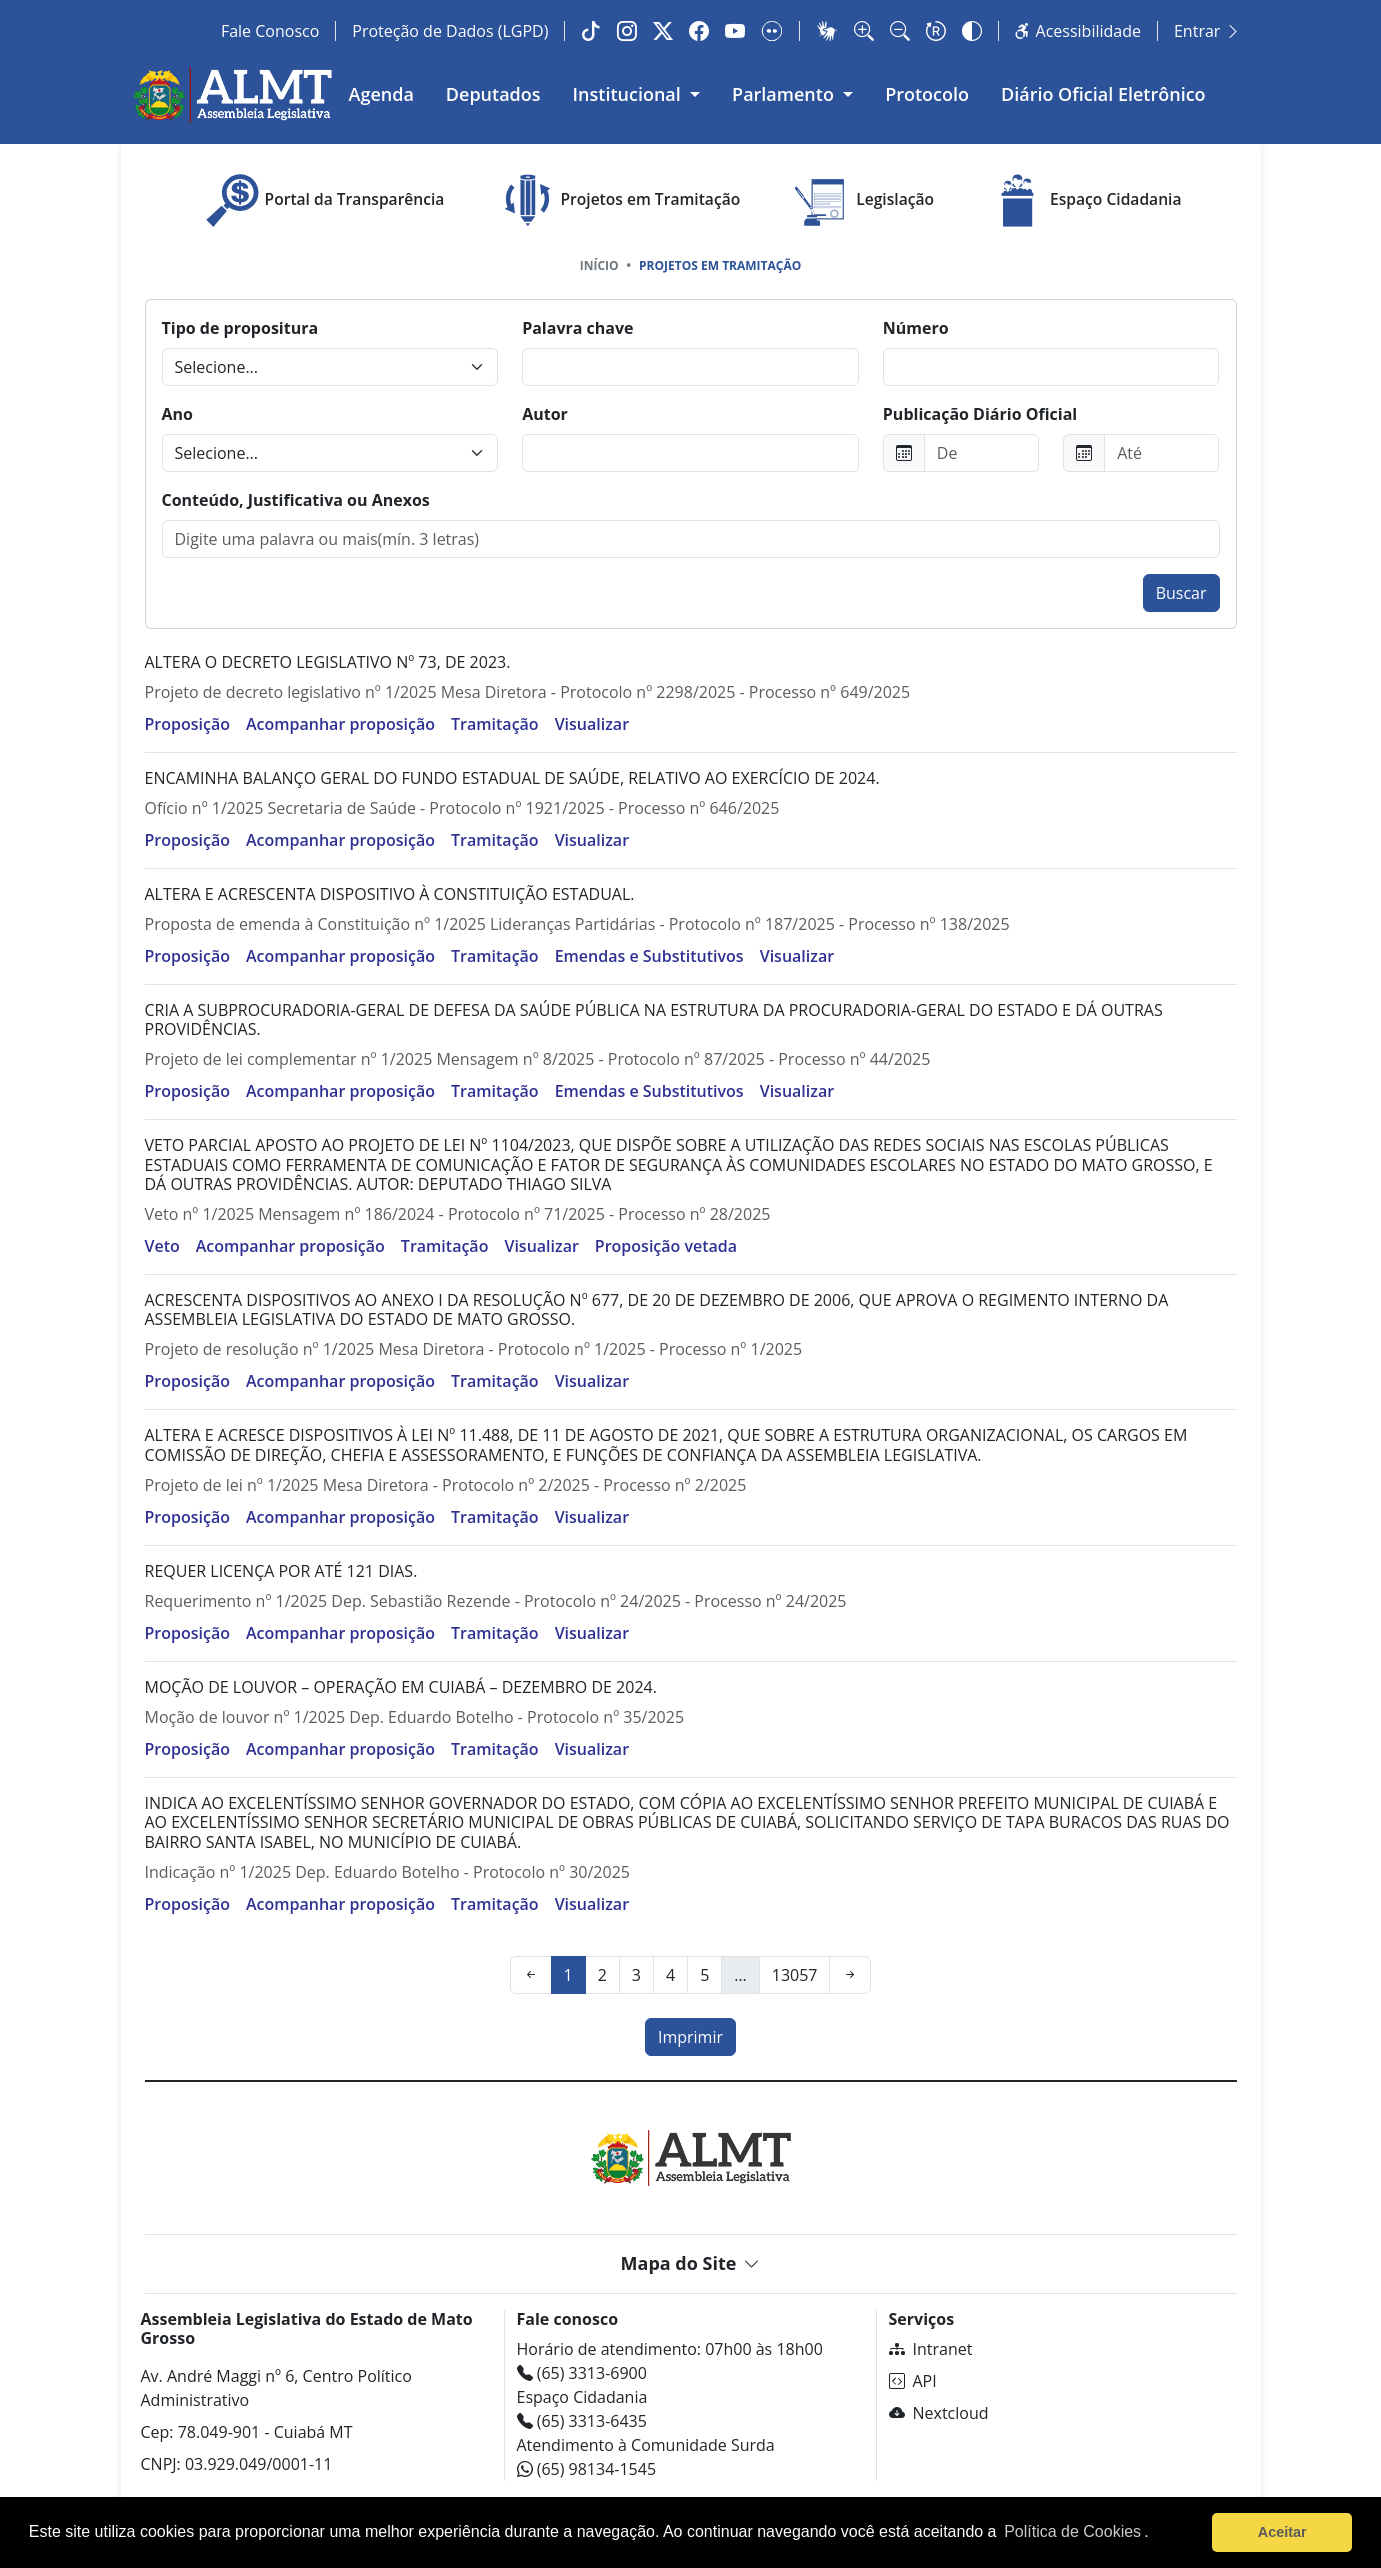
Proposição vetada (666, 1246)
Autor (545, 414)
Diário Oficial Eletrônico (1103, 94)
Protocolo (927, 94)
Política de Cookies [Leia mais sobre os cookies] (1072, 2531)
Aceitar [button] (1282, 2532)
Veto (162, 1246)
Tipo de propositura (240, 328)
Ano (177, 414)
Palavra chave (577, 328)
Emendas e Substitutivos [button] (649, 956)
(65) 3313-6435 (582, 2421)
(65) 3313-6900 (582, 2373)
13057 (795, 1975)
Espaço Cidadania (1083, 200)
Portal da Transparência (322, 200)
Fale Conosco (270, 31)
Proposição (187, 724)
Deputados (493, 94)
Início (599, 265)
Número (916, 328)
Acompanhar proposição (340, 724)
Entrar (1207, 31)
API (913, 2381)
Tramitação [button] (495, 724)
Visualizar (592, 724)
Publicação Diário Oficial (980, 414)
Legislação (862, 200)
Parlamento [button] (785, 94)
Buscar (1181, 593)
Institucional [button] (629, 94)
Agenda (381, 94)
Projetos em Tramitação (617, 200)
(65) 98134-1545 (587, 2469)
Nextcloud (939, 2413)
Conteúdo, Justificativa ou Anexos (296, 500)
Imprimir (690, 2037)
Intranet (931, 2349)
